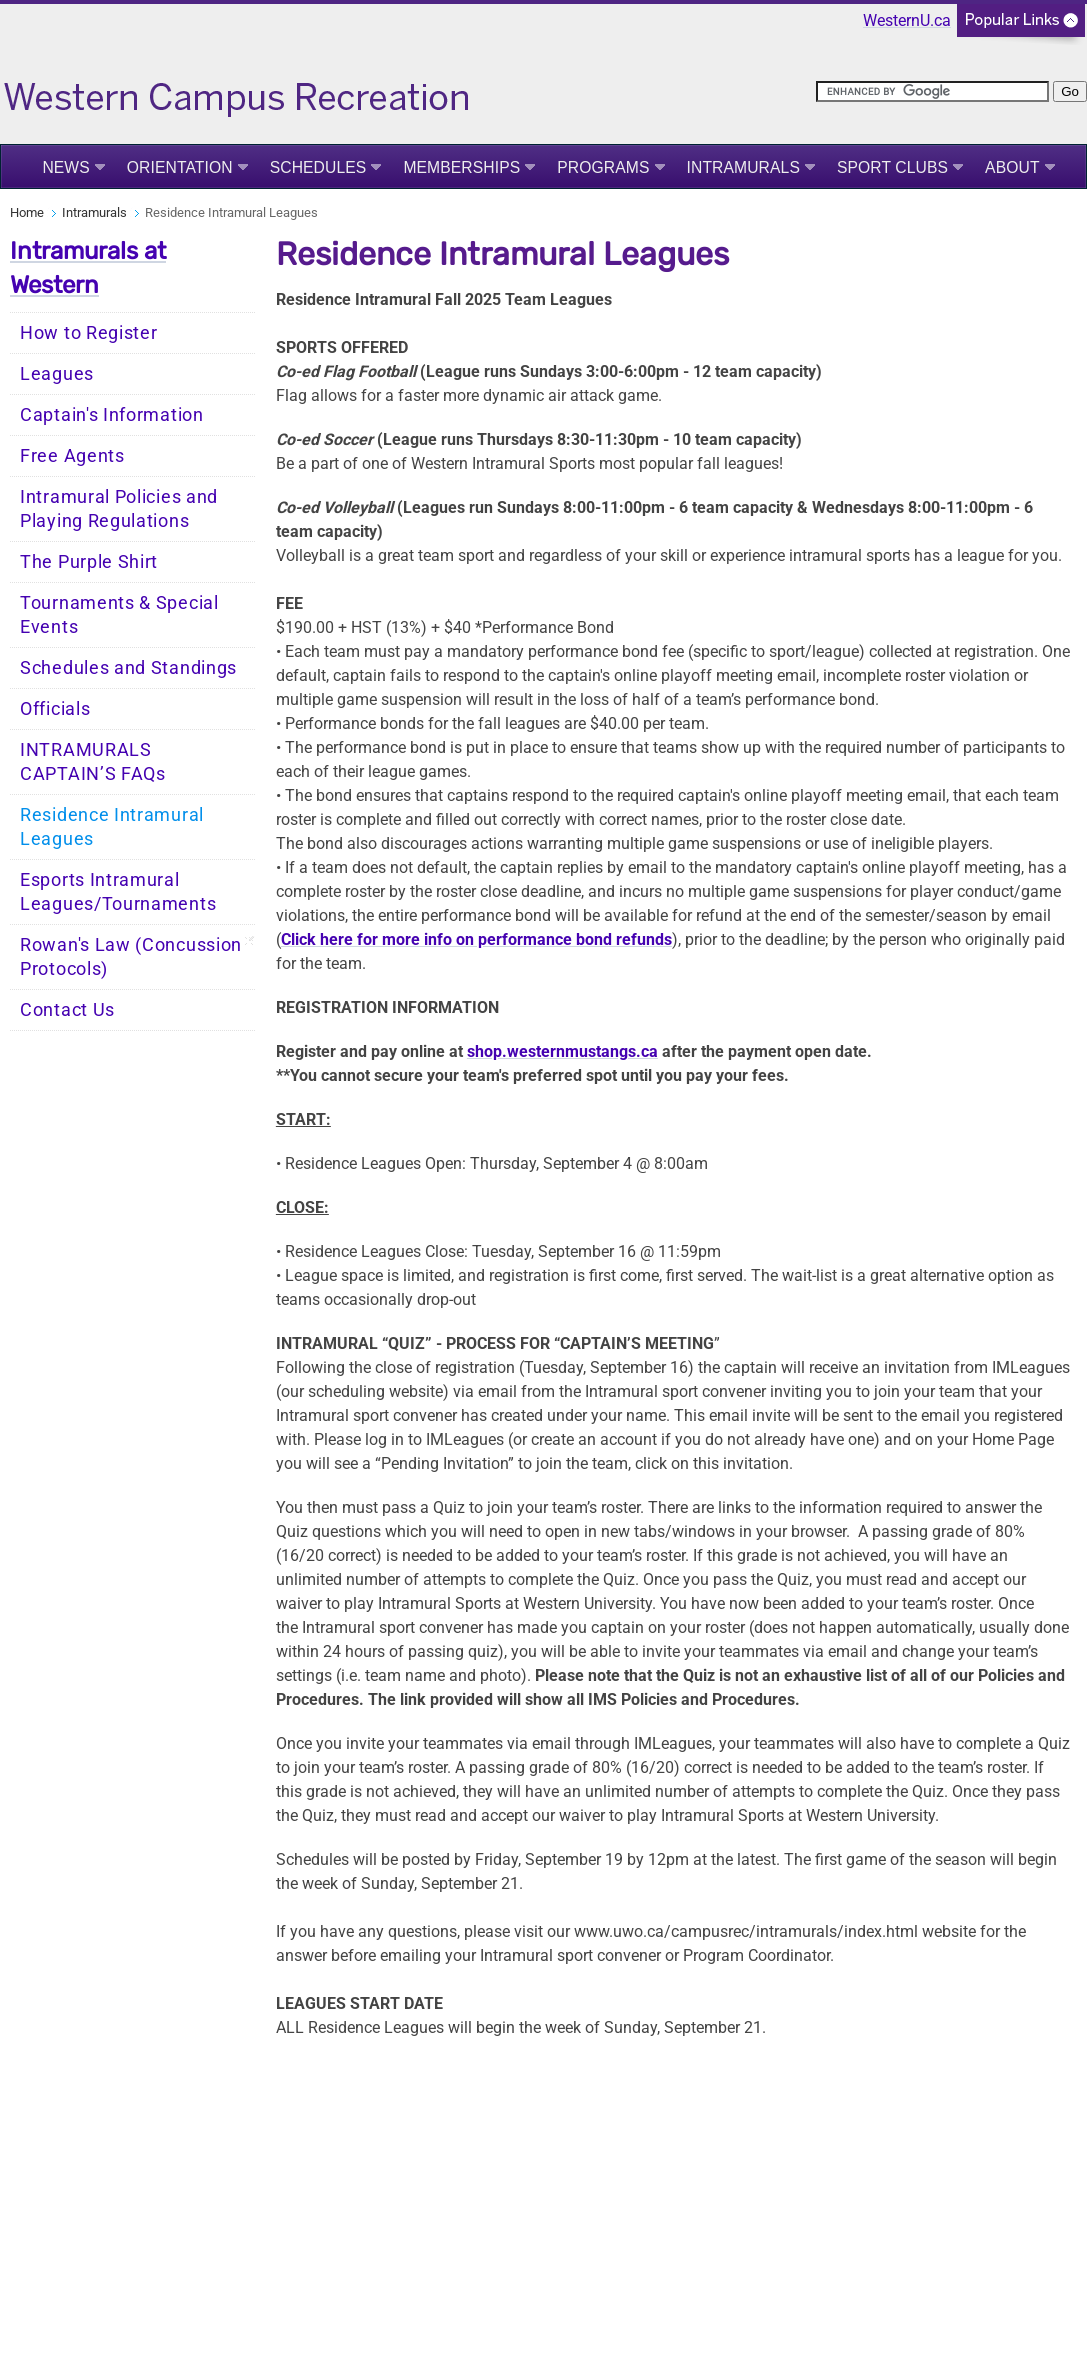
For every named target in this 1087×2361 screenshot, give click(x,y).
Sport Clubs (892, 167)
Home (27, 212)
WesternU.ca (907, 20)
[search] (932, 91)
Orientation (180, 167)
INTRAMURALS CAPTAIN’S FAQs (93, 762)
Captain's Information (112, 415)
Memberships (461, 167)
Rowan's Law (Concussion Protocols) (131, 957)
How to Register (89, 333)
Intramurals (743, 167)
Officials (55, 709)
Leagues (57, 374)
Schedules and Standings (128, 668)
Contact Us (67, 1010)
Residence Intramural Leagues (112, 827)
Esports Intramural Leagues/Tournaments (118, 892)
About (1012, 167)
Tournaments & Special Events (119, 615)
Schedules (318, 167)
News (65, 167)
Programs (603, 167)
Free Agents (72, 456)
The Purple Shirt (89, 562)
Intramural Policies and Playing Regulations (119, 509)
